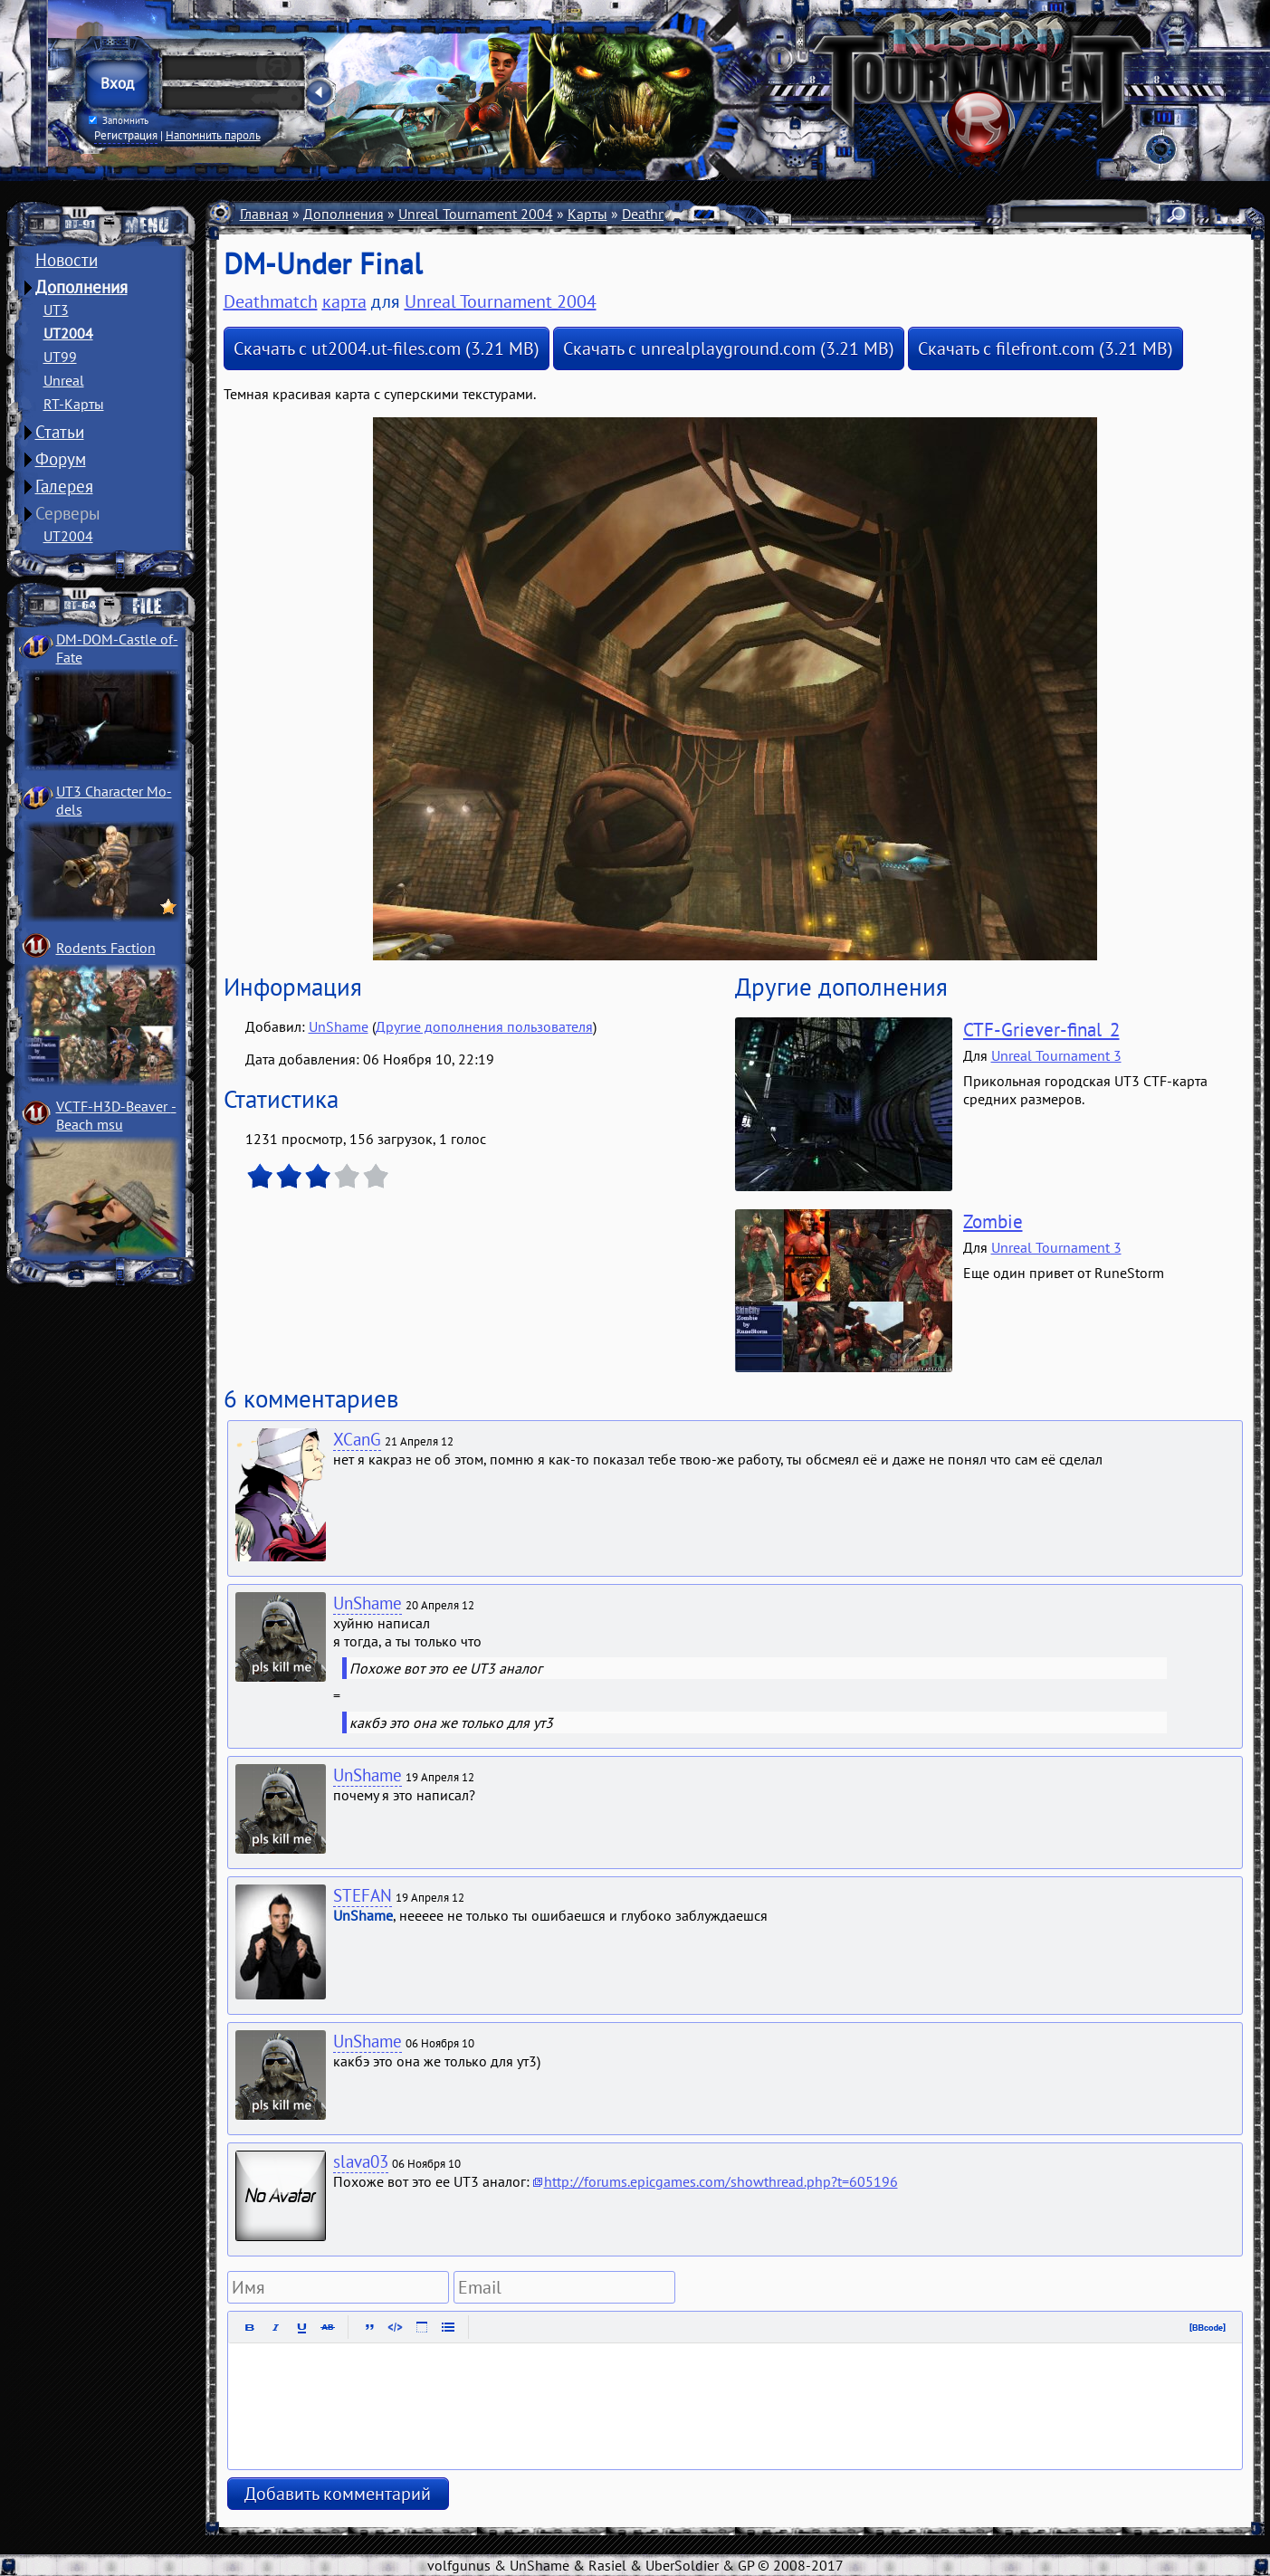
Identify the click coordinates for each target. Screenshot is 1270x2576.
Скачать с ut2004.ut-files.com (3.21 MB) (387, 348)
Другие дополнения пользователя (484, 1026)
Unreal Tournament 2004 (475, 214)
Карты (587, 214)
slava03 (360, 2161)
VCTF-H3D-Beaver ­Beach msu (116, 1115)
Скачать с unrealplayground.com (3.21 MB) (728, 348)
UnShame (338, 1026)
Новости (66, 260)
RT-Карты (73, 404)
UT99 (60, 357)
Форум (60, 459)
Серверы (67, 513)
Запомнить (118, 120)
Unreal (63, 380)
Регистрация (126, 135)
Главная (264, 214)
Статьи (59, 432)
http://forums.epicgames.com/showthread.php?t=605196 (721, 2181)
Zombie (993, 1221)
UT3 (56, 310)
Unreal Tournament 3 (1056, 1055)
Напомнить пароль (213, 135)
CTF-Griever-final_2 (1041, 1029)
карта (344, 301)
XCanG (357, 1439)
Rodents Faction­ (106, 948)
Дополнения (81, 287)
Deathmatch (659, 214)
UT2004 (68, 333)
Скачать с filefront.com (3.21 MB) (1045, 348)
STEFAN (362, 1895)
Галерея (64, 486)
